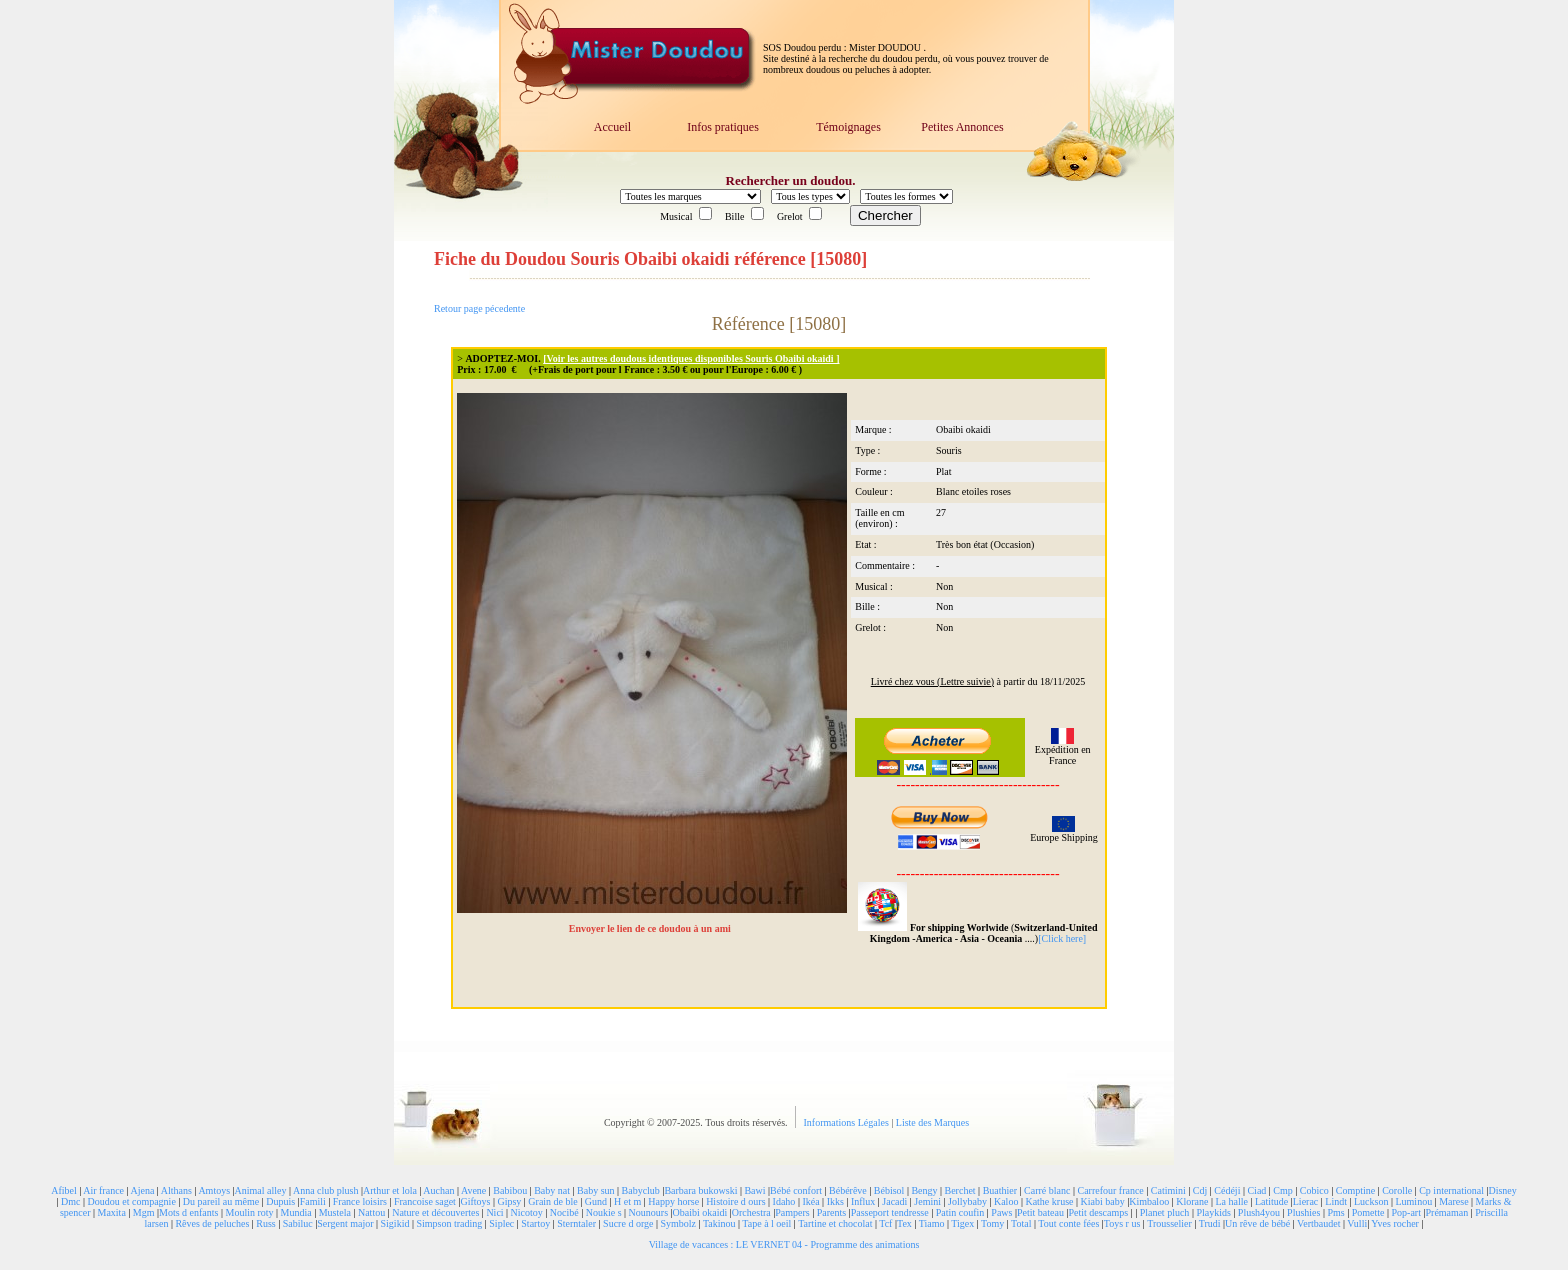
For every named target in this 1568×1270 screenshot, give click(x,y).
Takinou (719, 1223)
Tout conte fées (1068, 1223)
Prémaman (1446, 1212)
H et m (627, 1201)
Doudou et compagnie (132, 1201)
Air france (103, 1190)
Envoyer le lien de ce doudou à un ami (651, 928)
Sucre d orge (628, 1223)
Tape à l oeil (766, 1223)
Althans (176, 1190)
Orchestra (751, 1212)
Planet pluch (1165, 1212)
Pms (1335, 1212)
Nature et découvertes (435, 1212)
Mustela (335, 1212)
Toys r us (1122, 1223)
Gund (596, 1201)
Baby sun (596, 1190)
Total (1021, 1223)
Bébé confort (796, 1190)
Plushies (1303, 1212)
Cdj (1200, 1190)
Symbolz (678, 1223)
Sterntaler (576, 1223)
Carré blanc (1047, 1190)
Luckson (1371, 1201)
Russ (265, 1223)
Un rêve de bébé (1257, 1223)
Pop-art (1406, 1212)
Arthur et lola (390, 1190)
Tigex (962, 1223)
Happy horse (673, 1201)
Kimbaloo (1149, 1201)
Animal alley (261, 1190)
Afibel (64, 1190)
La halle (1231, 1201)
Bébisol (889, 1190)
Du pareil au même (221, 1201)
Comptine (1355, 1190)
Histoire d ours (735, 1201)
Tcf (885, 1223)
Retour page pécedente (479, 308)
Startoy (535, 1223)
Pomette (1368, 1212)
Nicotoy (527, 1212)
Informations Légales (848, 1122)
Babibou (510, 1190)
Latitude (1271, 1201)
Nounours (648, 1212)
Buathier (1000, 1190)
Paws (1001, 1212)
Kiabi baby (1102, 1201)
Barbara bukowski (700, 1190)
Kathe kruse (1049, 1201)
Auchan (438, 1190)
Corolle (1397, 1190)
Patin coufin (960, 1212)
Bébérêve (848, 1190)
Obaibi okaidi (700, 1212)
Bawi (754, 1190)
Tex (904, 1223)
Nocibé (564, 1212)
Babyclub (641, 1190)
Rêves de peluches (212, 1223)
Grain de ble (552, 1201)
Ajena (142, 1190)
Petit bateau (1040, 1212)
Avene (473, 1190)
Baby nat (552, 1190)
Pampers (792, 1212)
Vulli (1357, 1223)
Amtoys (214, 1190)
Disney (1502, 1190)
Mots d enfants (188, 1212)
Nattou (371, 1212)
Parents (831, 1212)
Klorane (1192, 1201)
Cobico (1314, 1190)
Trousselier (1169, 1223)
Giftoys (475, 1201)
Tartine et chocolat (835, 1223)
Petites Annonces (962, 127)
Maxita (112, 1212)
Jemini (927, 1201)
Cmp (1282, 1190)
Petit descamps (1098, 1212)
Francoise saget (425, 1201)
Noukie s (604, 1212)
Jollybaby (967, 1201)
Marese (1453, 1201)
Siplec (501, 1223)
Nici (494, 1212)
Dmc (70, 1201)
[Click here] (1062, 938)
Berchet (960, 1190)
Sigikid (395, 1223)
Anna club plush (326, 1190)
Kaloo (1006, 1201)
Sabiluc (298, 1223)
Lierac (1306, 1201)
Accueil (612, 127)
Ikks (835, 1201)
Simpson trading (449, 1223)
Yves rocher (1395, 1223)
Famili (313, 1201)
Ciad (1256, 1190)
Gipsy (509, 1201)
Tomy (992, 1223)
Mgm (144, 1212)
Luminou (1413, 1201)
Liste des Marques (932, 1122)
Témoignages (848, 127)
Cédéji (1227, 1190)
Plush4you (1259, 1212)
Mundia (296, 1212)
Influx (863, 1201)
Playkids (1213, 1212)
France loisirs (360, 1201)
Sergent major (345, 1223)
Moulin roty (250, 1212)
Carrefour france (1110, 1190)
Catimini (1168, 1190)
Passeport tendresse (890, 1212)
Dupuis (280, 1201)
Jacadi (894, 1201)
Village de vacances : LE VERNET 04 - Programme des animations (784, 1244)
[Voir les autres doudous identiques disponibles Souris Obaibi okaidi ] (691, 358)
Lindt (1336, 1201)
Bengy (924, 1190)
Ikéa (810, 1201)
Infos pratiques (723, 127)
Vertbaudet (1318, 1223)
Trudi (1210, 1223)
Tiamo (932, 1223)
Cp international (1451, 1190)
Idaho (784, 1201)
